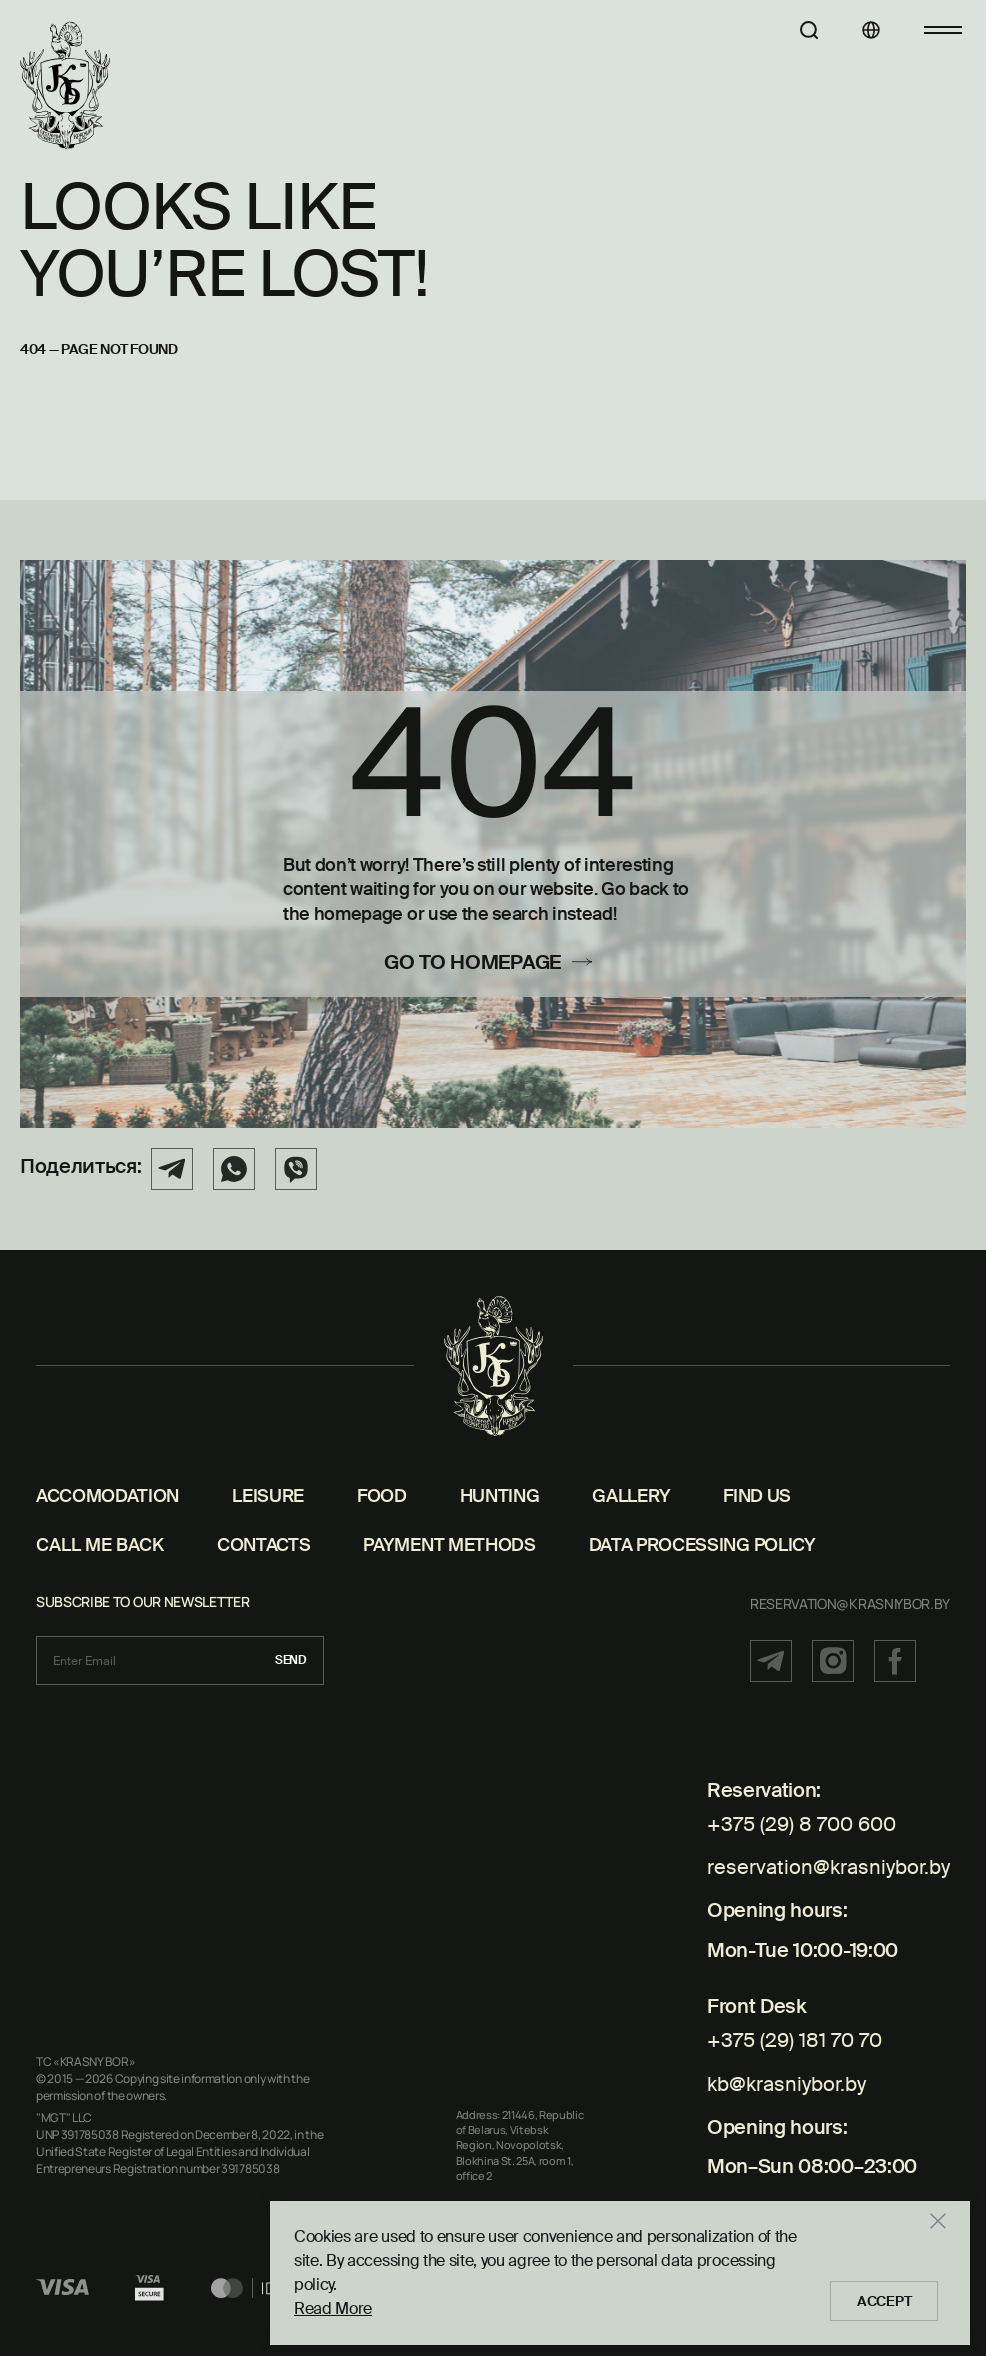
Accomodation (107, 1497)
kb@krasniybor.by (786, 2058)
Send (291, 1661)
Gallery (631, 1497)
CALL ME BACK (100, 1546)
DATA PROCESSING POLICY (702, 1546)
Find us (757, 1497)
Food (382, 1497)
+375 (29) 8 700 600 (801, 1825)
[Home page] (65, 86)
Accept (890, 2296)
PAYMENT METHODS (449, 1546)
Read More (333, 2303)
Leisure (268, 1497)
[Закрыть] (950, 2240)
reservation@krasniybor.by (850, 1604)
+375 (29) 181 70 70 (794, 2023)
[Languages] (855, 30)
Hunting (500, 1497)
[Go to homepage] (493, 967)
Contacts (263, 1546)
